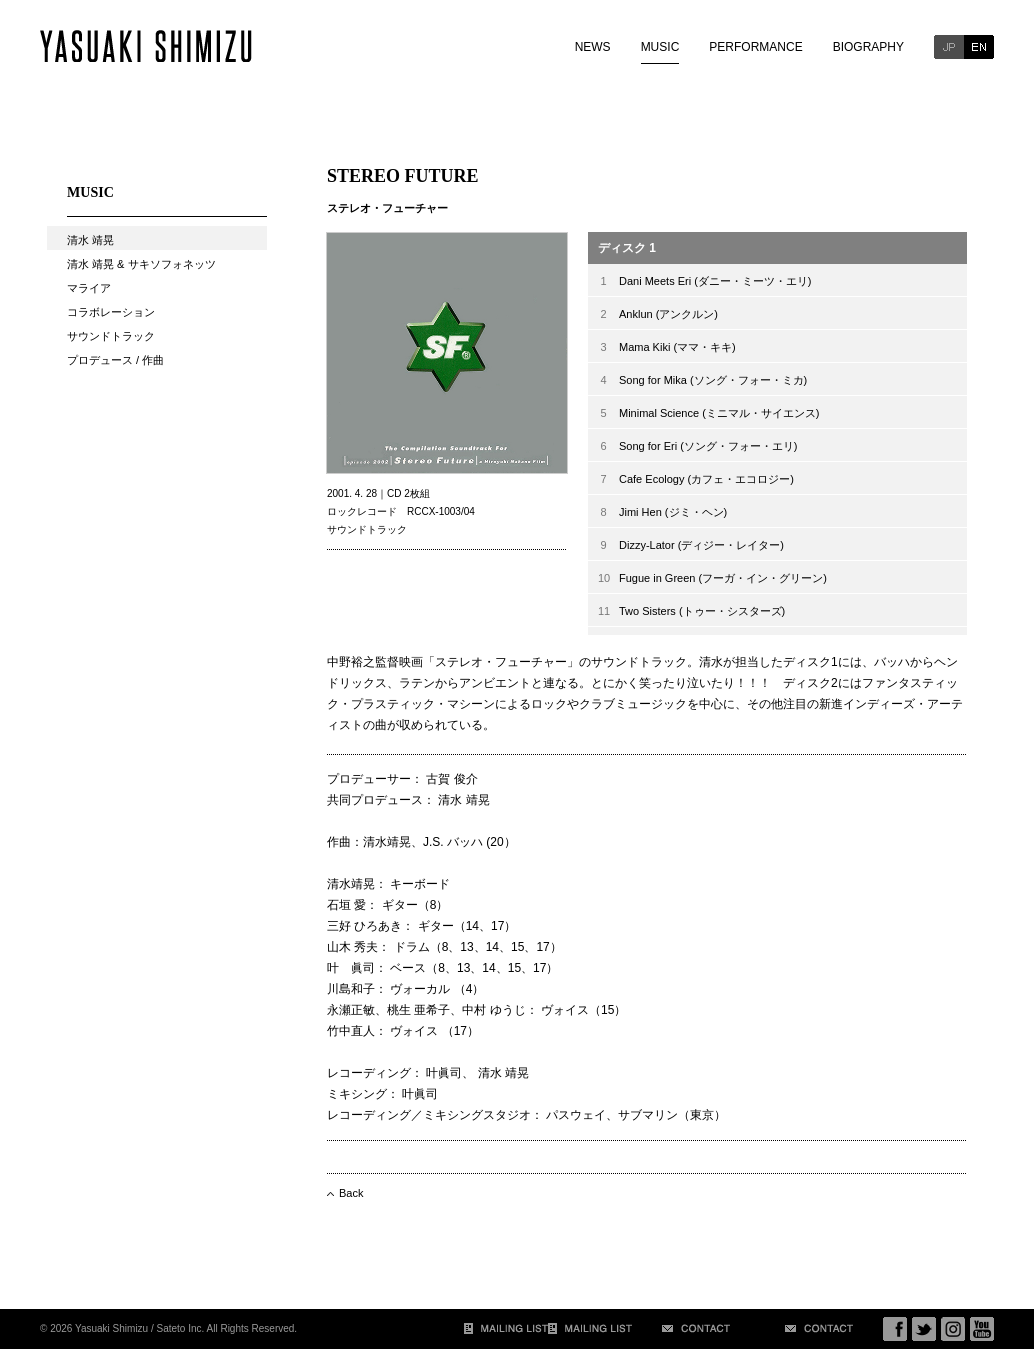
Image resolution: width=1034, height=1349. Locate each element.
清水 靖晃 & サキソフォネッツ (141, 264)
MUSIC (660, 47)
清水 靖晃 (90, 240)
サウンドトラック (111, 336)
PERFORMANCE (755, 47)
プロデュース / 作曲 (115, 360)
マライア (89, 288)
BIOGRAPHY (868, 47)
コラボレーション (111, 312)
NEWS (593, 47)
